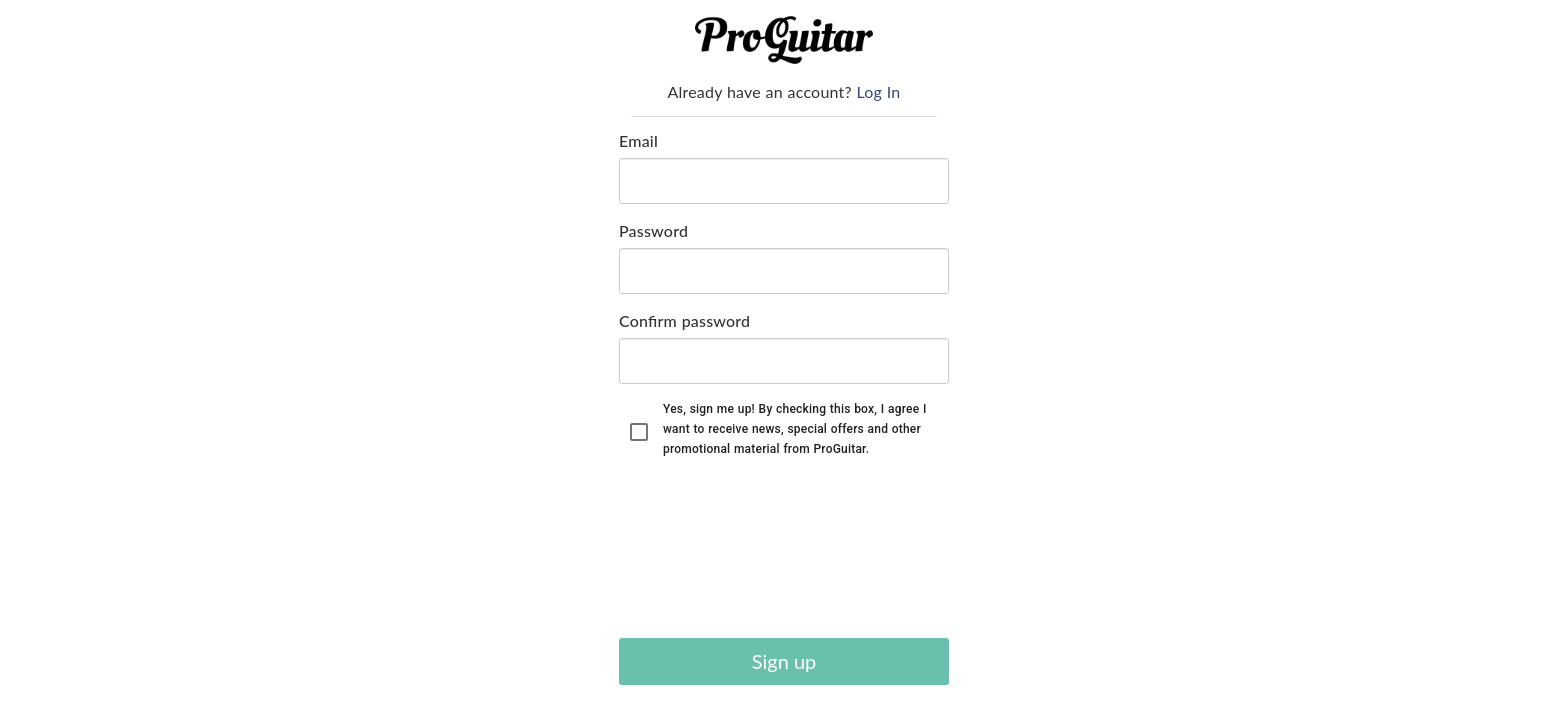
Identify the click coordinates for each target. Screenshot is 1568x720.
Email (638, 140)
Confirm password (684, 320)
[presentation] (701, 551)
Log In (879, 91)
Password (653, 230)
